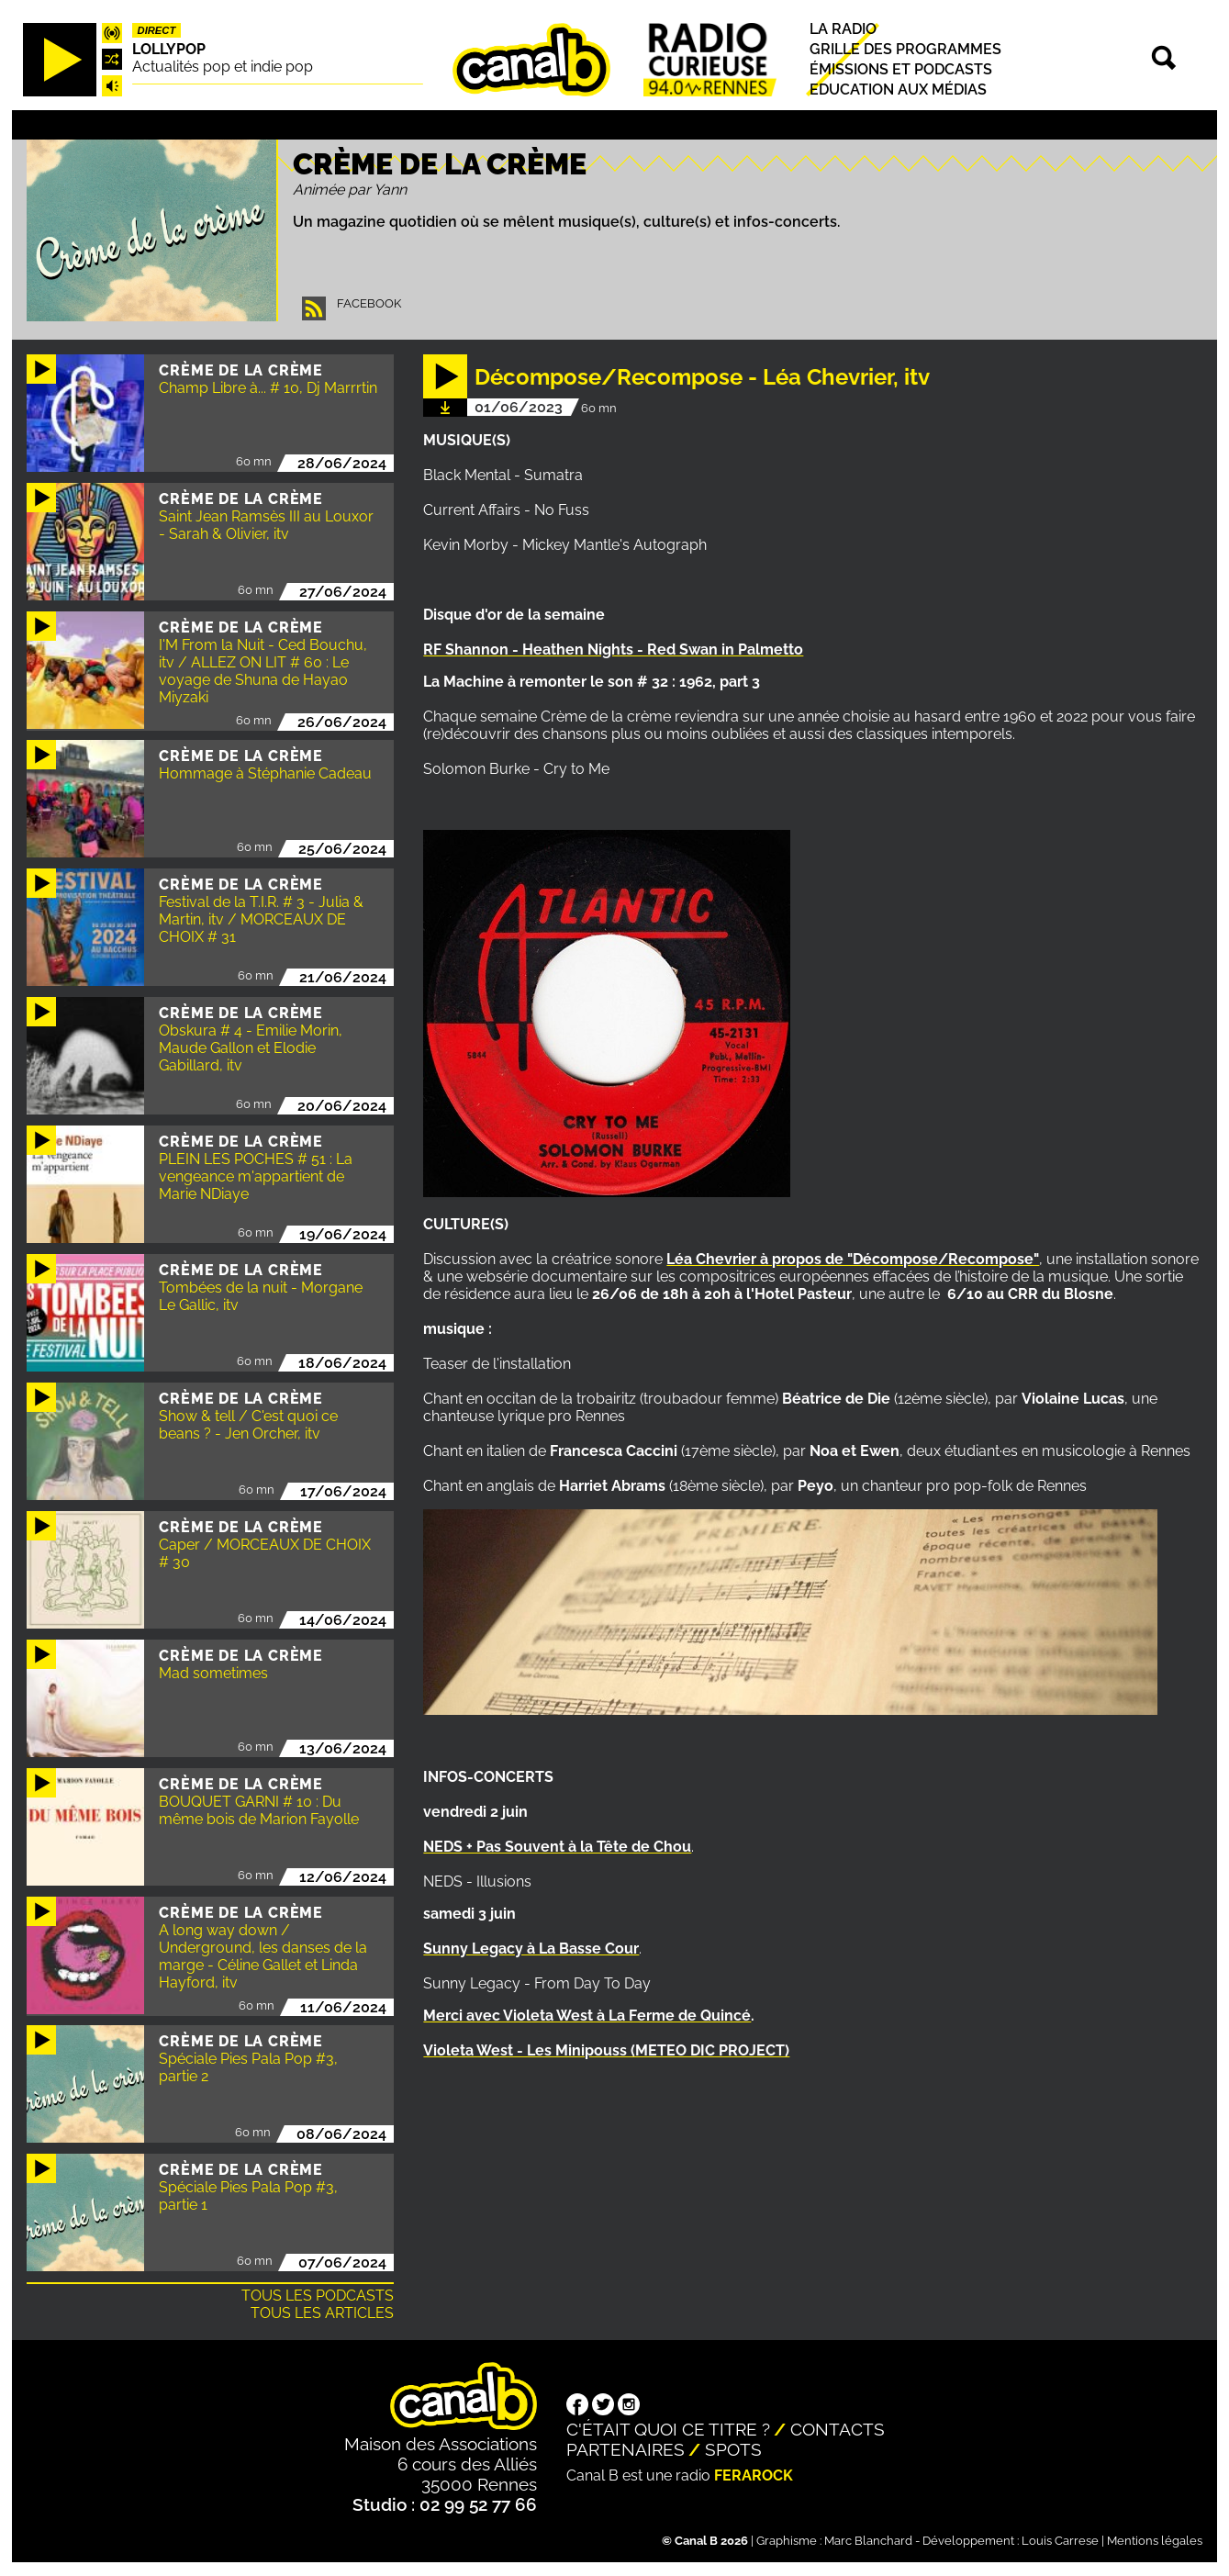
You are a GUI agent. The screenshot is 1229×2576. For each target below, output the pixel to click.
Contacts (837, 2429)
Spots (733, 2449)
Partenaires (625, 2449)
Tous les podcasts (317, 2295)
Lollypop (169, 49)
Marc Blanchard (868, 2541)
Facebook (369, 303)
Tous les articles (322, 2313)
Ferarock (753, 2475)
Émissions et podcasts (901, 69)
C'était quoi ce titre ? (668, 2429)
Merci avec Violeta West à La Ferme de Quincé (587, 2015)
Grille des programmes (905, 49)
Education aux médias (898, 89)
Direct (157, 30)
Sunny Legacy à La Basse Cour (531, 1948)
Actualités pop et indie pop (222, 66)
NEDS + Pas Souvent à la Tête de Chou (557, 1846)
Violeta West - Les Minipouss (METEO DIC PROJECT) (606, 2050)
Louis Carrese (1060, 2541)
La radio (843, 29)
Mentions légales (1154, 2541)
